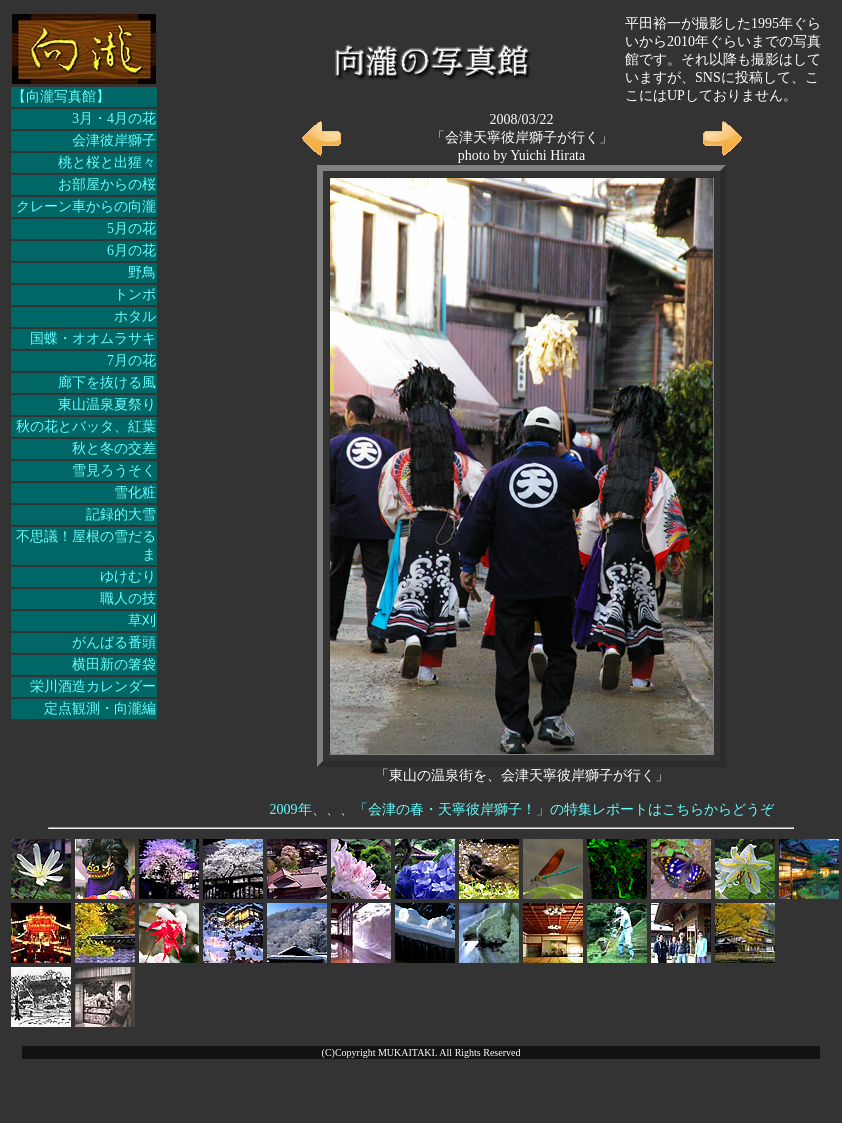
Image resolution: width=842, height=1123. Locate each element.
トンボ (135, 294)
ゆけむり (128, 576)
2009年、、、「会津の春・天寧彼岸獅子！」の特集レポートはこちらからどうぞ (522, 809)
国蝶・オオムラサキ (93, 338)
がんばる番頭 (114, 642)
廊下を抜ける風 (107, 382)
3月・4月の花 (114, 118)
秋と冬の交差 (114, 448)
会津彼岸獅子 (114, 140)
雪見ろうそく (114, 470)
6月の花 (131, 250)
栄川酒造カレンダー (93, 686)
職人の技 (128, 598)
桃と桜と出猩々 (107, 162)
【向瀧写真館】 (61, 96)
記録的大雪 (121, 514)
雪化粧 (135, 492)
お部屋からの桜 (107, 184)
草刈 (142, 620)
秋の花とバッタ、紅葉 (86, 426)
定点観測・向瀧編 (100, 708)
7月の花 (131, 360)
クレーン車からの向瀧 (86, 206)
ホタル (135, 316)
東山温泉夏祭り (107, 404)
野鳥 (142, 272)
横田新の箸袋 (114, 664)
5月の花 (131, 228)
